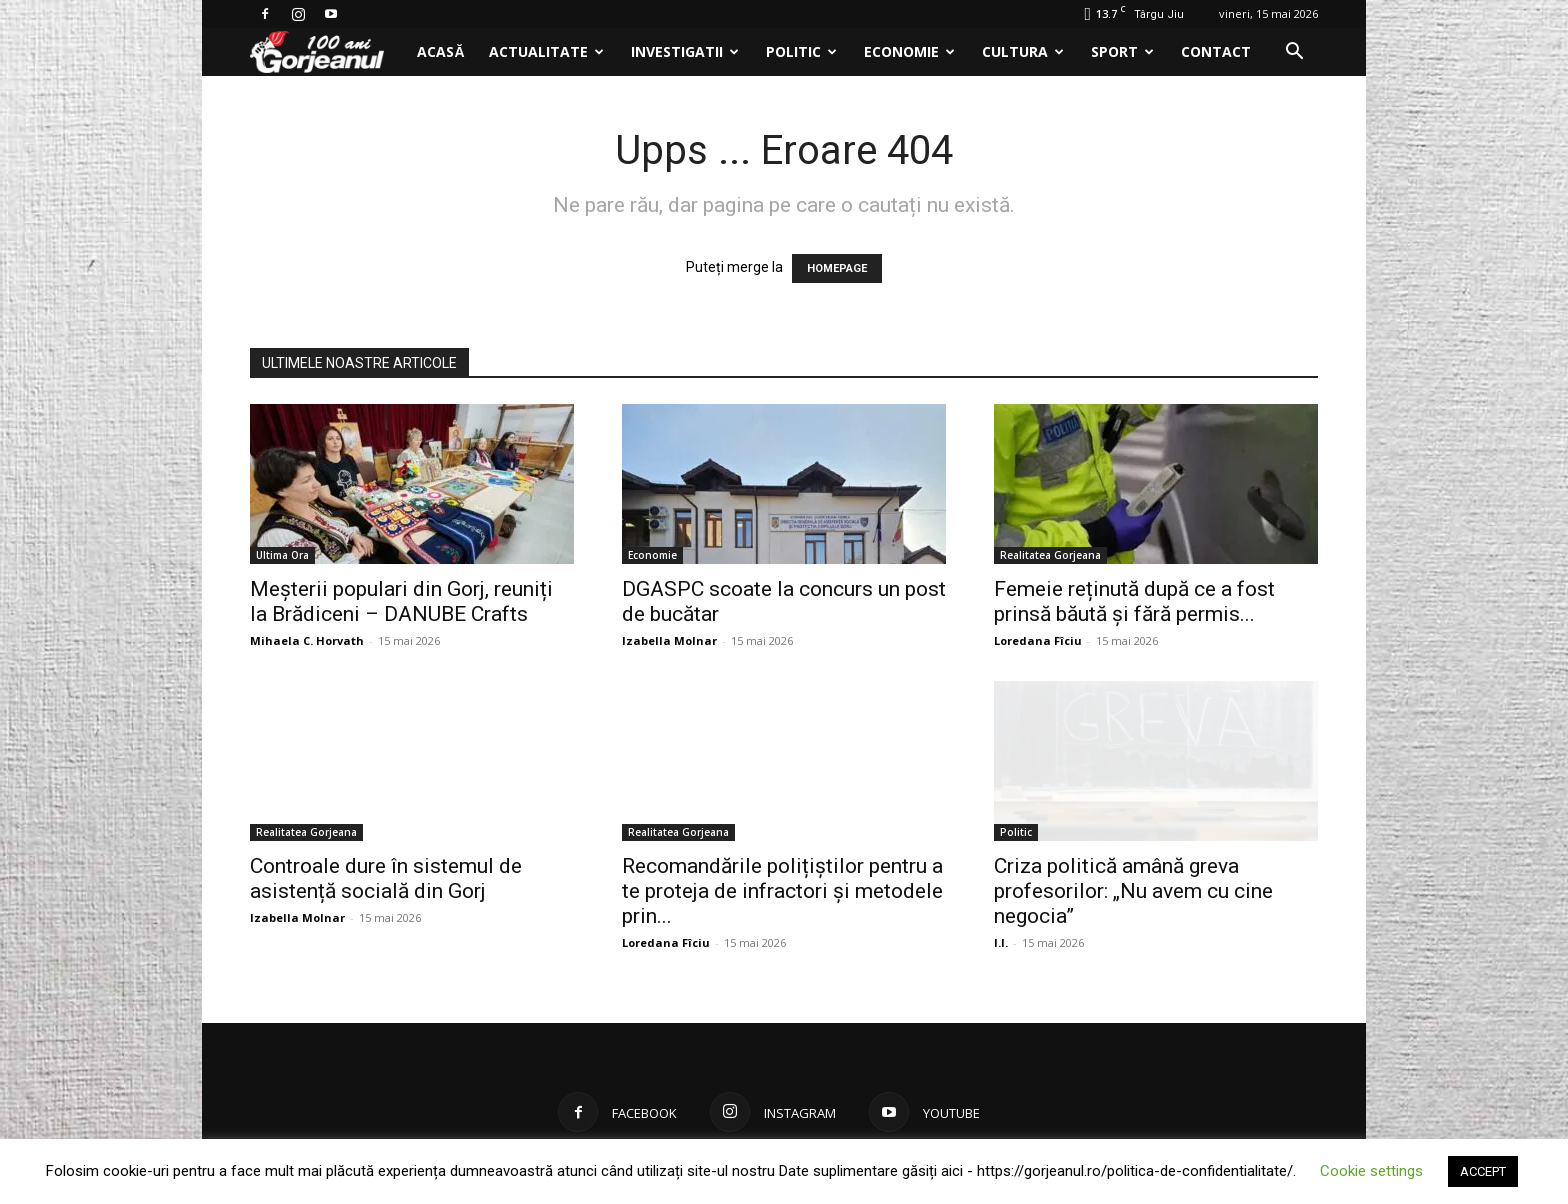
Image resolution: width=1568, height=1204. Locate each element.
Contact (1216, 51)
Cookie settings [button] (1371, 1171)
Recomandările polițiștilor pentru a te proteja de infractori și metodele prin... (782, 891)
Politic (801, 51)
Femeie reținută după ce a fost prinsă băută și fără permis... (1134, 601)
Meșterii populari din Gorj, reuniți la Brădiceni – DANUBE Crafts (401, 601)
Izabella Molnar (669, 640)
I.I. (1001, 942)
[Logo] (327, 52)
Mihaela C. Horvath (307, 640)
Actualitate (546, 51)
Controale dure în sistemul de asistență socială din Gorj (386, 878)
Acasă (440, 51)
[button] (1294, 53)
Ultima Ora (282, 555)
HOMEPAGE (837, 268)
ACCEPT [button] (1483, 1171)
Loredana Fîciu (1038, 640)
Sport (1122, 51)
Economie (909, 51)
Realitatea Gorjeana (1050, 555)
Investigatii (685, 51)
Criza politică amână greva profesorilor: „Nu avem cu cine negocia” (1133, 891)
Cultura (1023, 51)
